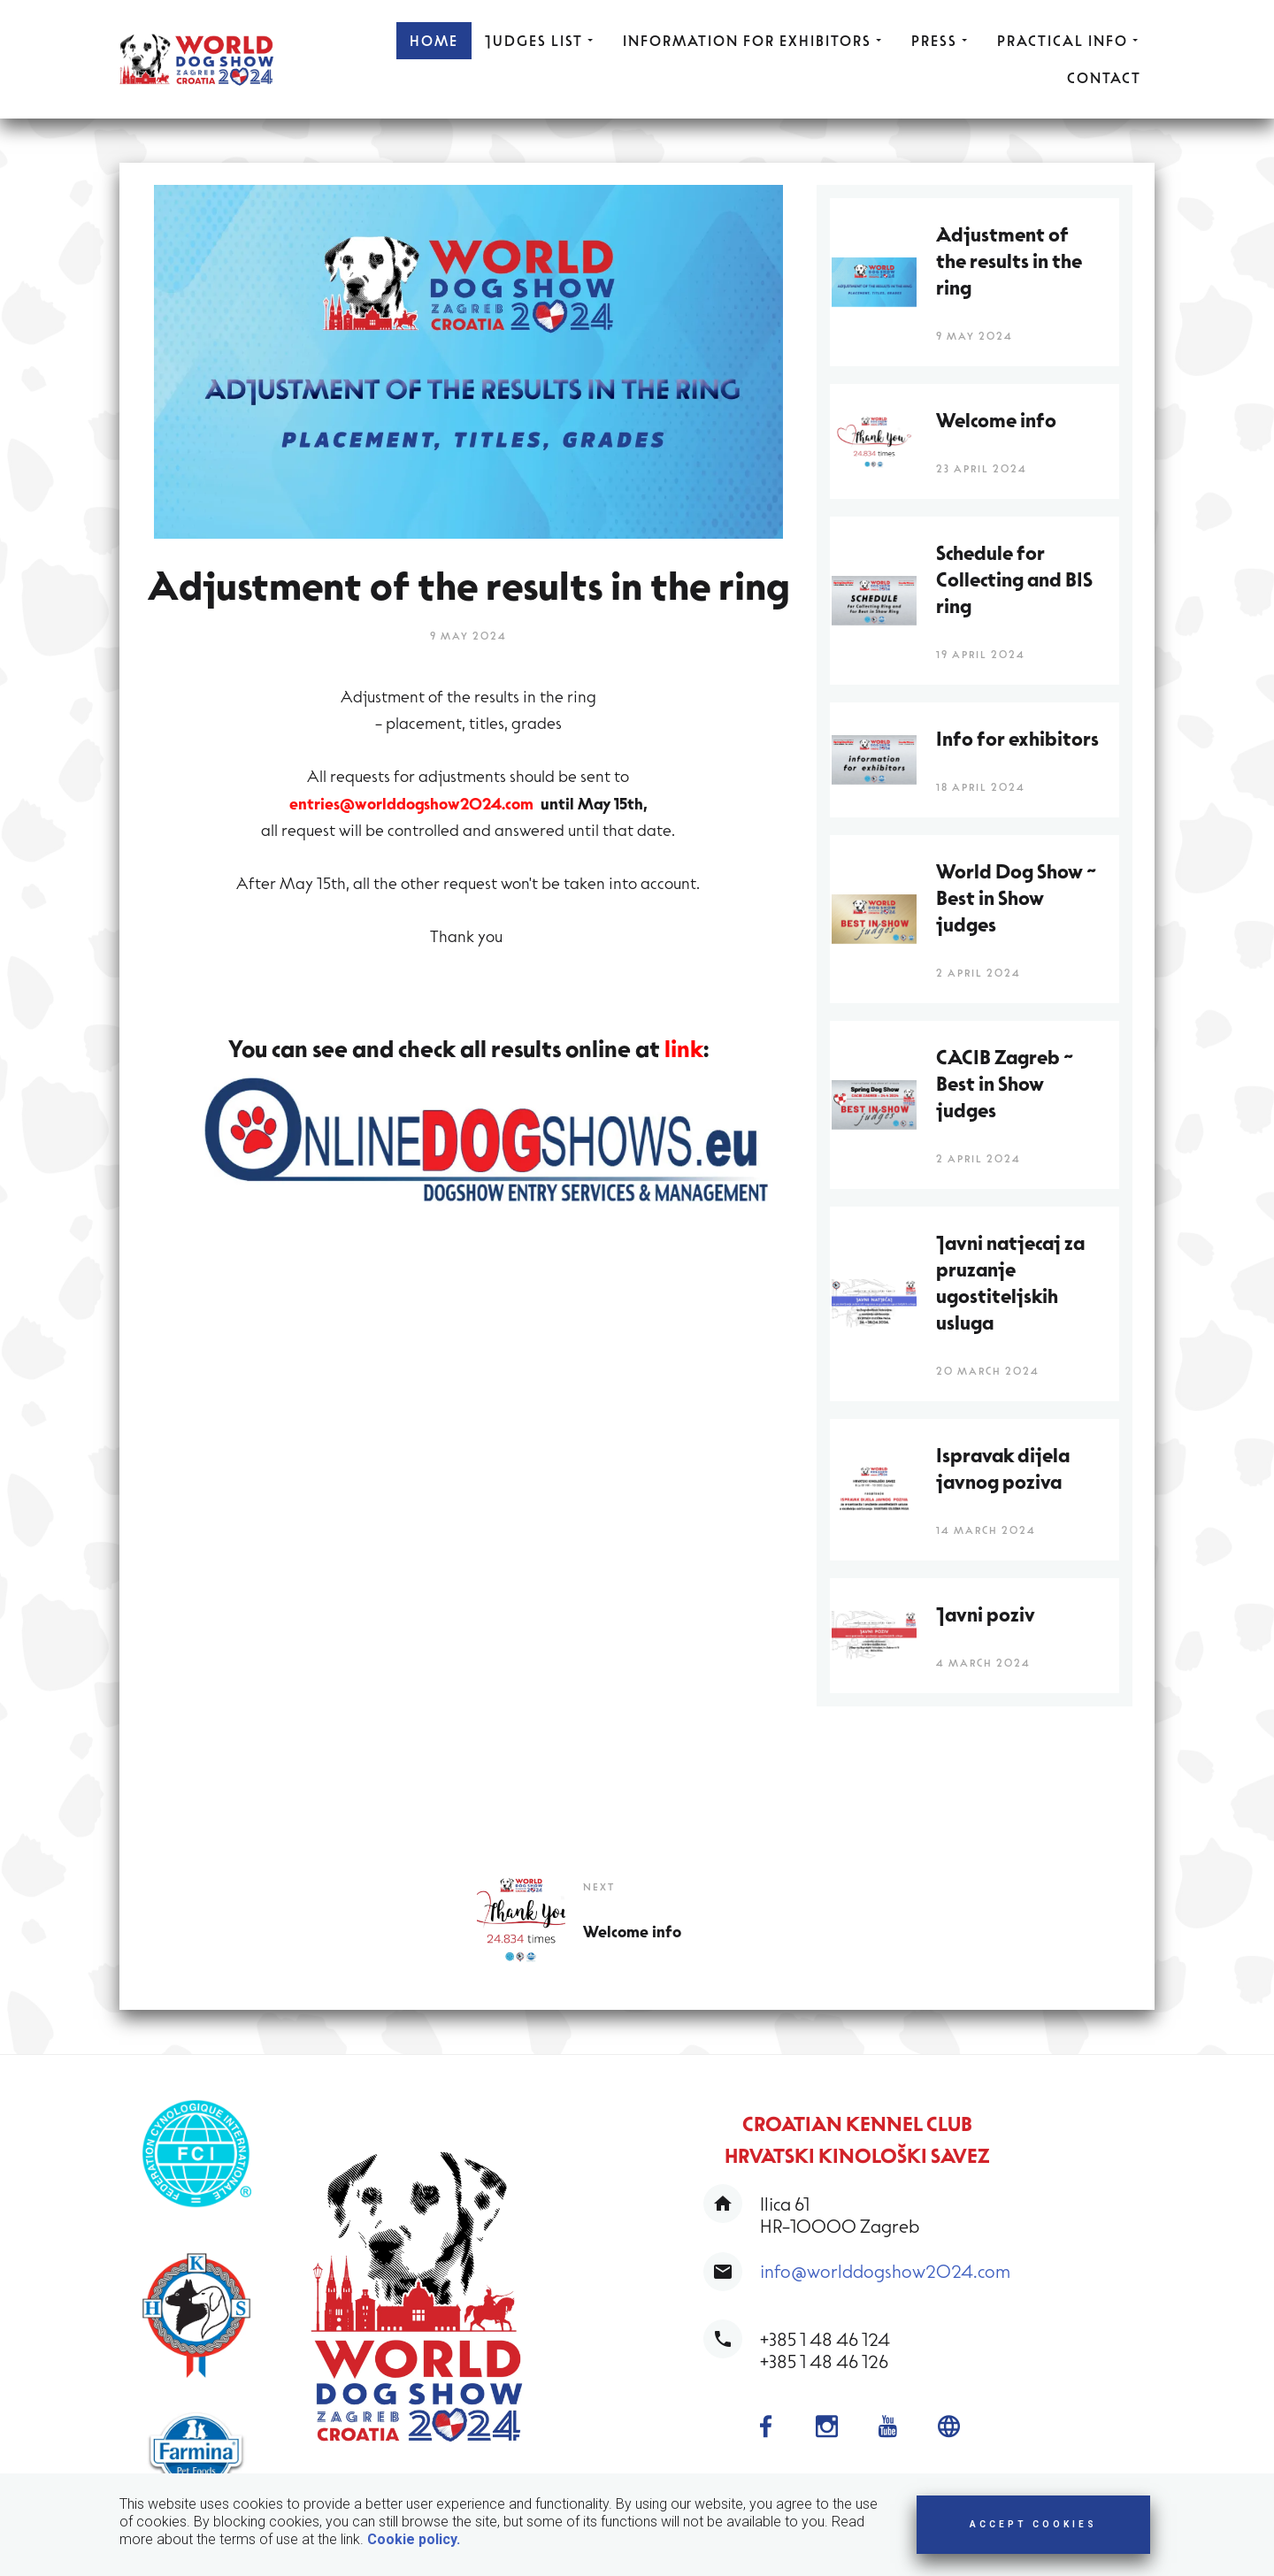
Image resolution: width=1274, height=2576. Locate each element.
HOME (434, 40)
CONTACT (1104, 77)
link (683, 1047)
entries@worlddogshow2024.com (411, 802)
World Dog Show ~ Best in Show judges (1016, 897)
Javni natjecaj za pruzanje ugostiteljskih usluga (1010, 1282)
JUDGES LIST (540, 40)
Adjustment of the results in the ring (1009, 260)
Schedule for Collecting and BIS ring (1014, 578)
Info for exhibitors (1017, 737)
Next (599, 1886)
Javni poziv (985, 1613)
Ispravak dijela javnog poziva (1003, 1467)
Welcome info (632, 1930)
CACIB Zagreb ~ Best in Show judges (1004, 1083)
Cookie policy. (413, 2539)
